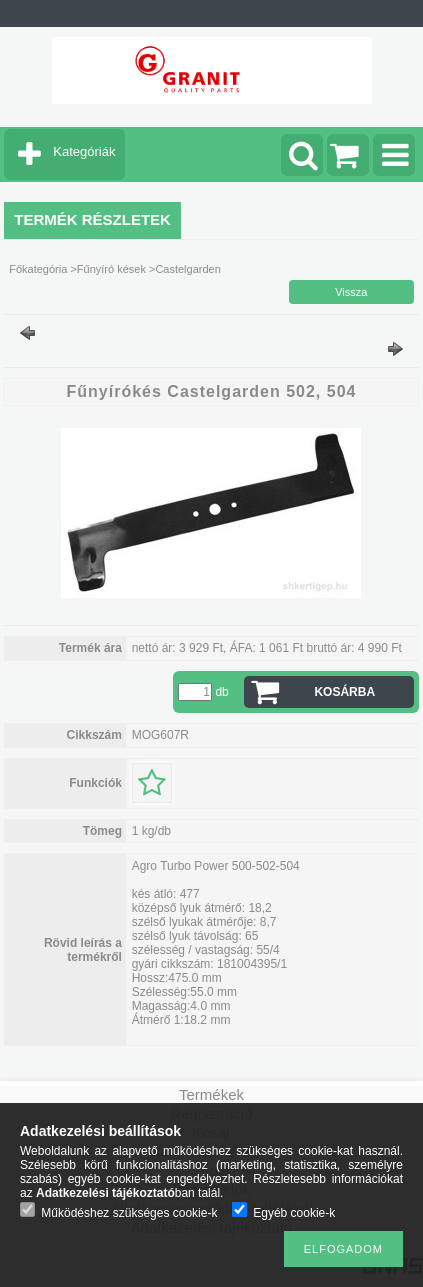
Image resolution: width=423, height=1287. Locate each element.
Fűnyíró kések (111, 269)
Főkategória (38, 269)
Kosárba (344, 692)
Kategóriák (84, 151)
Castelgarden (187, 269)
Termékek (211, 1094)
